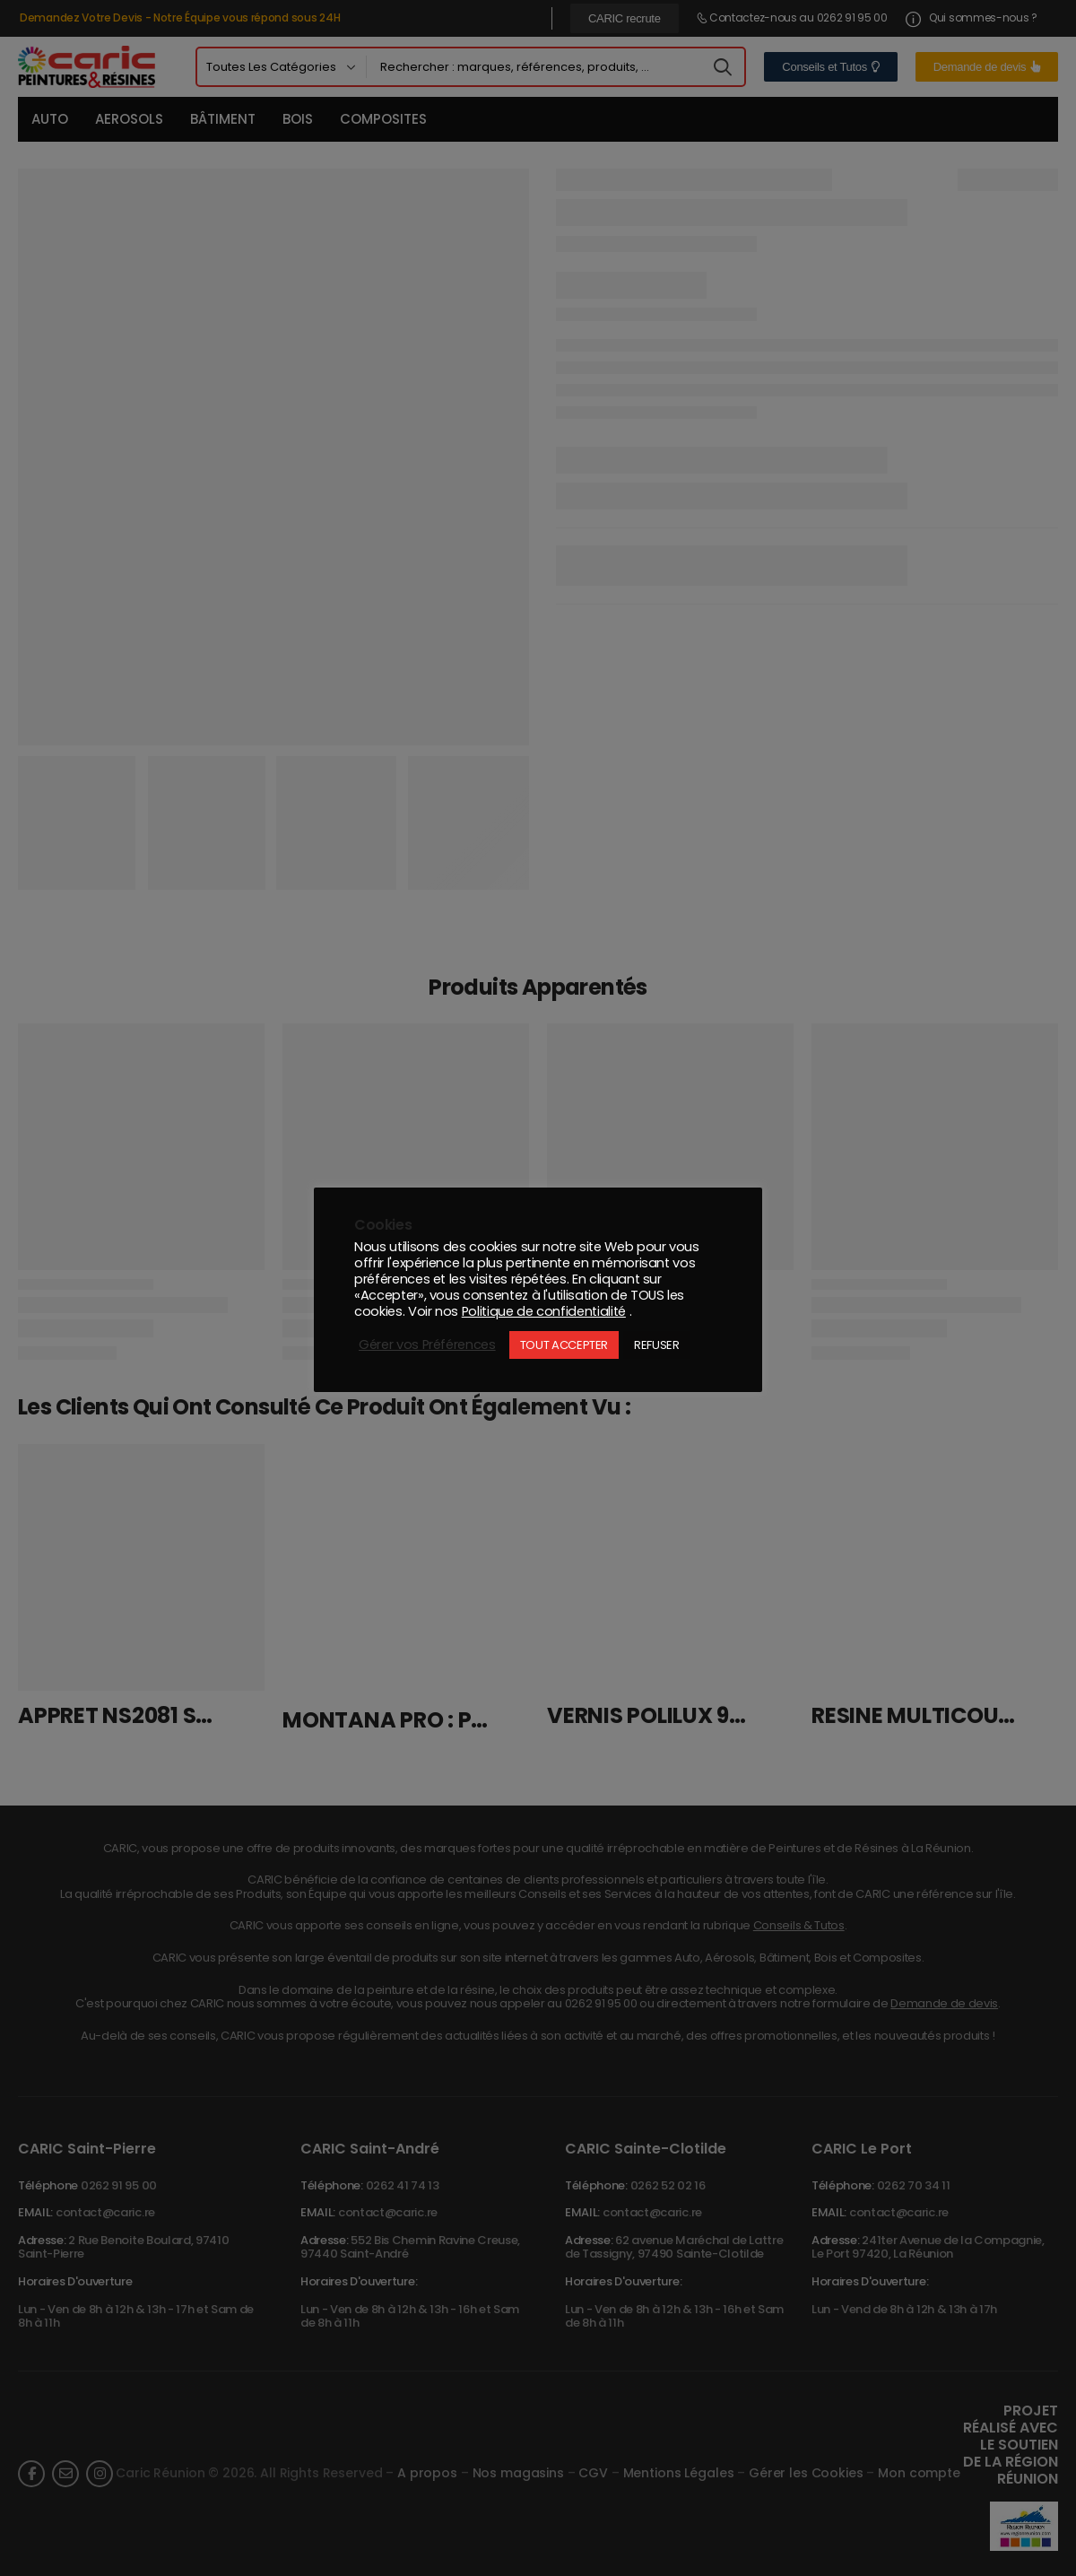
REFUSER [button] (657, 1344)
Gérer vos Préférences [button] (427, 1344)
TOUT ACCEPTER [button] (564, 1344)
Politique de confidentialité (544, 1311)
